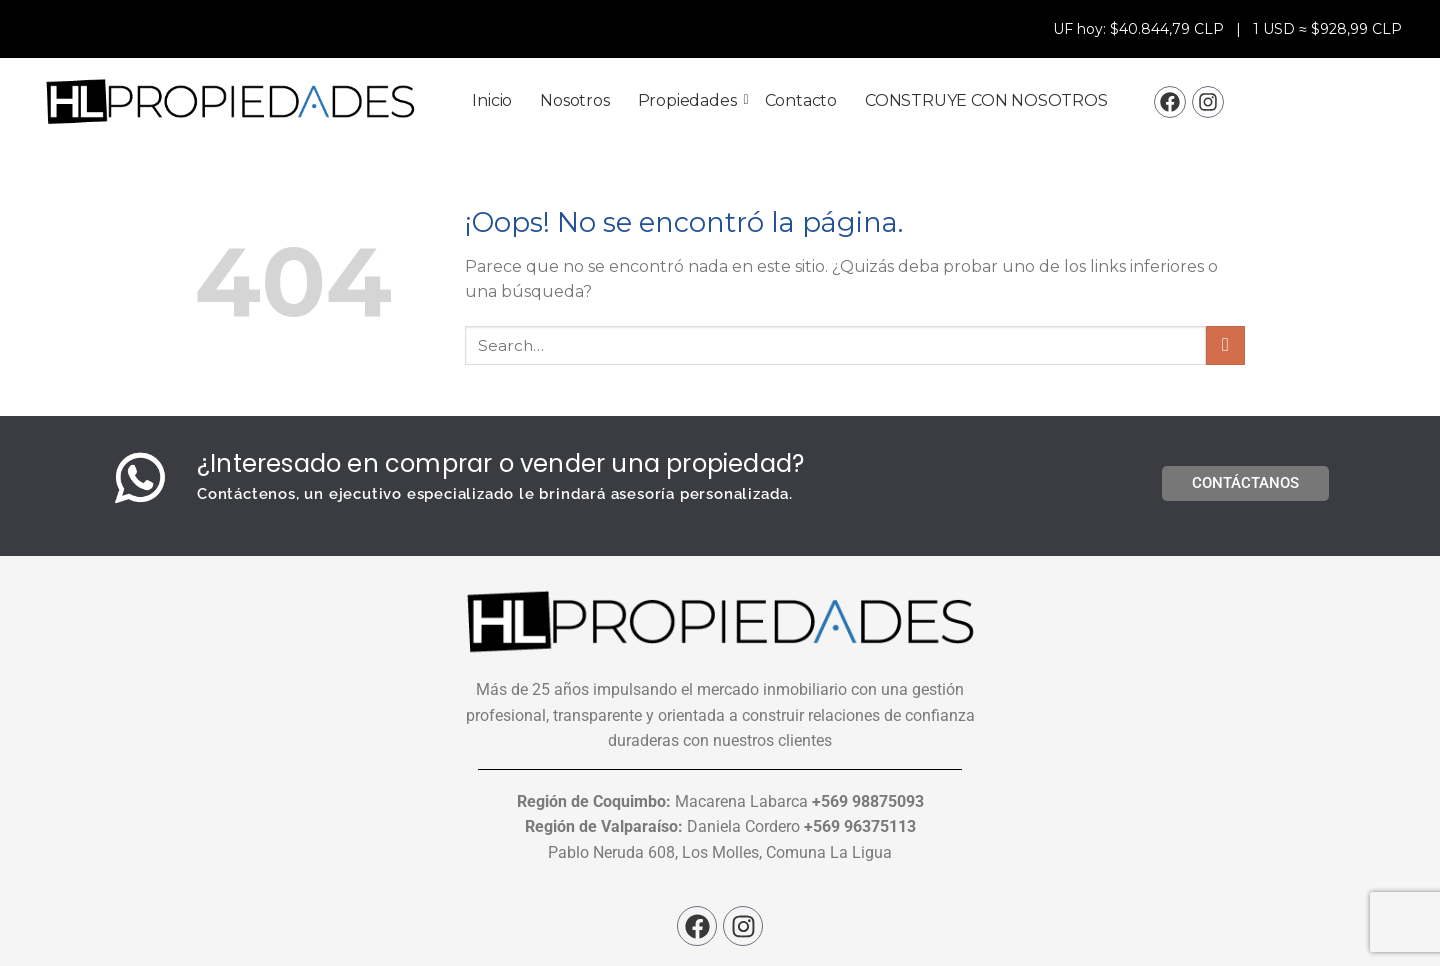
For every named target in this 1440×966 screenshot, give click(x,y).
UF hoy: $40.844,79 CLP (1140, 29)
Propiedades (691, 100)
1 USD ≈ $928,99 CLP (1327, 29)
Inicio (492, 100)
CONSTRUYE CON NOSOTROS (986, 100)
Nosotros (574, 100)
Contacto (801, 100)
